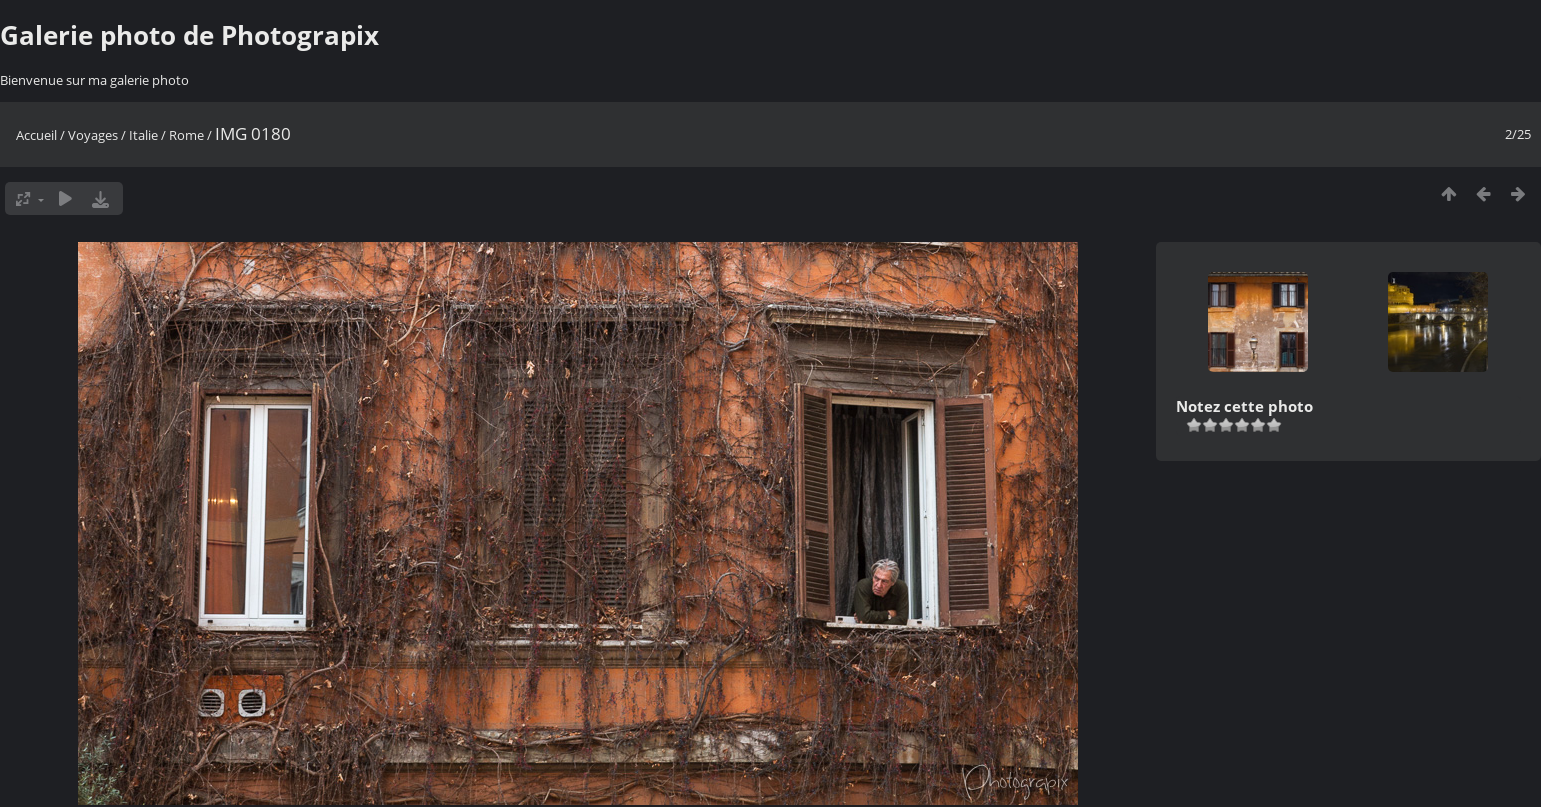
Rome (186, 135)
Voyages (93, 135)
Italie (143, 135)
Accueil (36, 135)
